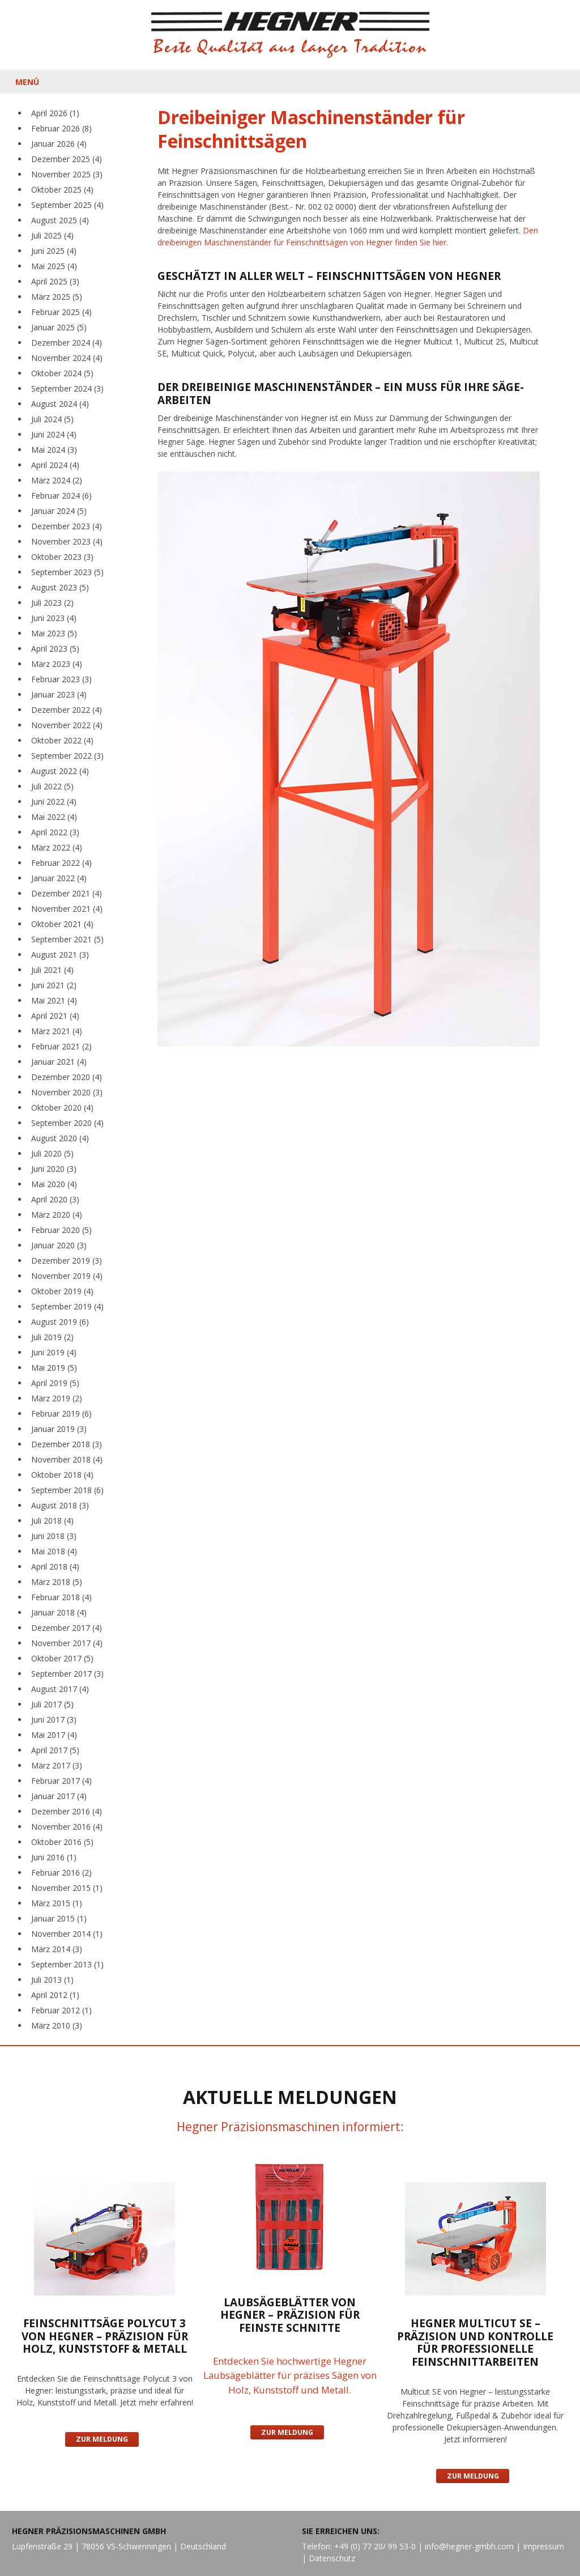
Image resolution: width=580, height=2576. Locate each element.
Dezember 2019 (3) (66, 1260)
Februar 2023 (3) (61, 679)
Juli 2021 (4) (52, 969)
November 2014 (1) (67, 1933)
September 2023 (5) (67, 572)
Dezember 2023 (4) (66, 526)
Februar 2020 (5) (61, 1230)
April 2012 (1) (55, 1995)
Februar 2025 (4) (61, 312)
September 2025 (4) (67, 204)
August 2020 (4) (60, 1138)
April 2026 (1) (55, 113)
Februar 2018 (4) (61, 1597)
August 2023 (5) (60, 587)
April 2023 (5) (55, 648)
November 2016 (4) (67, 1826)
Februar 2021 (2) (61, 1046)
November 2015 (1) (67, 1887)
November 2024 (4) (67, 357)
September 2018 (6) (67, 1490)
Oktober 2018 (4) (62, 1474)
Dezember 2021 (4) (66, 893)
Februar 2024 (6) (61, 495)
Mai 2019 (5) (54, 1367)
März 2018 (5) (56, 1581)
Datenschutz (332, 2558)
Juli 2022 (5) (52, 786)
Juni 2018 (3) (53, 1536)
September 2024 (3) (67, 388)
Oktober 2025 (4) (62, 189)
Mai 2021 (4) (54, 1000)
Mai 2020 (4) (54, 1184)
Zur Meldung (102, 2439)
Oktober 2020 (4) (62, 1107)
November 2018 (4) (67, 1459)
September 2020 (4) (67, 1122)
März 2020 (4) (56, 1214)
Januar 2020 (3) (59, 1245)
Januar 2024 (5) (59, 510)
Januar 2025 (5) (59, 327)
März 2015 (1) (56, 1903)
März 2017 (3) (56, 1765)
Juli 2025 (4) (52, 235)
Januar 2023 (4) (59, 694)
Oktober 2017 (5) (62, 1658)
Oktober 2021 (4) (62, 924)
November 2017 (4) (67, 1643)
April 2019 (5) (55, 1383)
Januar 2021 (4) (59, 1061)
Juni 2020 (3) (53, 1168)
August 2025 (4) (60, 220)
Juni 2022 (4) (53, 801)
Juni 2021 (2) (53, 985)
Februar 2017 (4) (61, 1780)
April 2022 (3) (55, 832)
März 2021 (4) (56, 1031)
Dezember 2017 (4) (66, 1627)
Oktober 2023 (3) (62, 556)
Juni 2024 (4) (53, 434)
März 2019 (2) (56, 1398)
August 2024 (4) (60, 403)
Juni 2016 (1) (53, 1857)
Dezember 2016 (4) (66, 1811)
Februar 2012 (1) (61, 2010)
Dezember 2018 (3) (66, 1444)
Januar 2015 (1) (59, 1918)
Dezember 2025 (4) (66, 159)
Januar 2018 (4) (59, 1612)
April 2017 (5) (55, 1750)
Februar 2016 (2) (61, 1872)
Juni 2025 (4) (53, 250)
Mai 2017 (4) (54, 1734)
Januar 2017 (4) (59, 1796)
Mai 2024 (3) (54, 449)
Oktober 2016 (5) (62, 1842)
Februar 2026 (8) (61, 128)
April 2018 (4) (55, 1566)
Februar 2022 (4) (61, 862)
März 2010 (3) (56, 2025)
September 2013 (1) (67, 1964)
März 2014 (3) (56, 1949)
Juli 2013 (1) (52, 1979)
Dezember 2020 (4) (66, 1077)
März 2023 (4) (56, 663)
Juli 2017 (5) (52, 1704)
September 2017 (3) (67, 1673)
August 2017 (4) (60, 1689)
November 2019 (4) (67, 1275)
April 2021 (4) (55, 1015)
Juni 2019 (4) (53, 1352)
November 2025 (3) (67, 174)
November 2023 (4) (67, 541)
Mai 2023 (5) (54, 633)
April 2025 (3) (55, 281)
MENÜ (27, 81)
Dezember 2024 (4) (66, 342)
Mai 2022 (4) (54, 816)
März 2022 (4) (56, 847)
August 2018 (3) (60, 1505)
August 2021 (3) (60, 954)
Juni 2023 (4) (53, 618)
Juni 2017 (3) (53, 1719)
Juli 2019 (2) (52, 1337)
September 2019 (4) (67, 1306)
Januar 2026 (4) (59, 143)
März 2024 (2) (56, 480)
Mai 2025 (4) (54, 266)
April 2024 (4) (55, 465)
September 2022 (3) (67, 755)
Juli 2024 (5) (52, 419)
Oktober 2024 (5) (62, 373)
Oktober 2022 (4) (62, 740)
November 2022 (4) (67, 725)
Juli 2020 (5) (52, 1153)
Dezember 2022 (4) (66, 709)
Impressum (543, 2546)
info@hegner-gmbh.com (469, 2546)
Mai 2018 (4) (54, 1551)
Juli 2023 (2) (52, 602)
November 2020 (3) (67, 1092)
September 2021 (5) (67, 939)
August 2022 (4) (60, 771)
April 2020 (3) (55, 1199)
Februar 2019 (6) (61, 1413)
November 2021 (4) (67, 908)
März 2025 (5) (56, 296)
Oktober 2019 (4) (62, 1291)
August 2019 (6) (60, 1321)
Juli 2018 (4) (52, 1520)
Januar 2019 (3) (59, 1428)
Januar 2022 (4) (59, 878)
